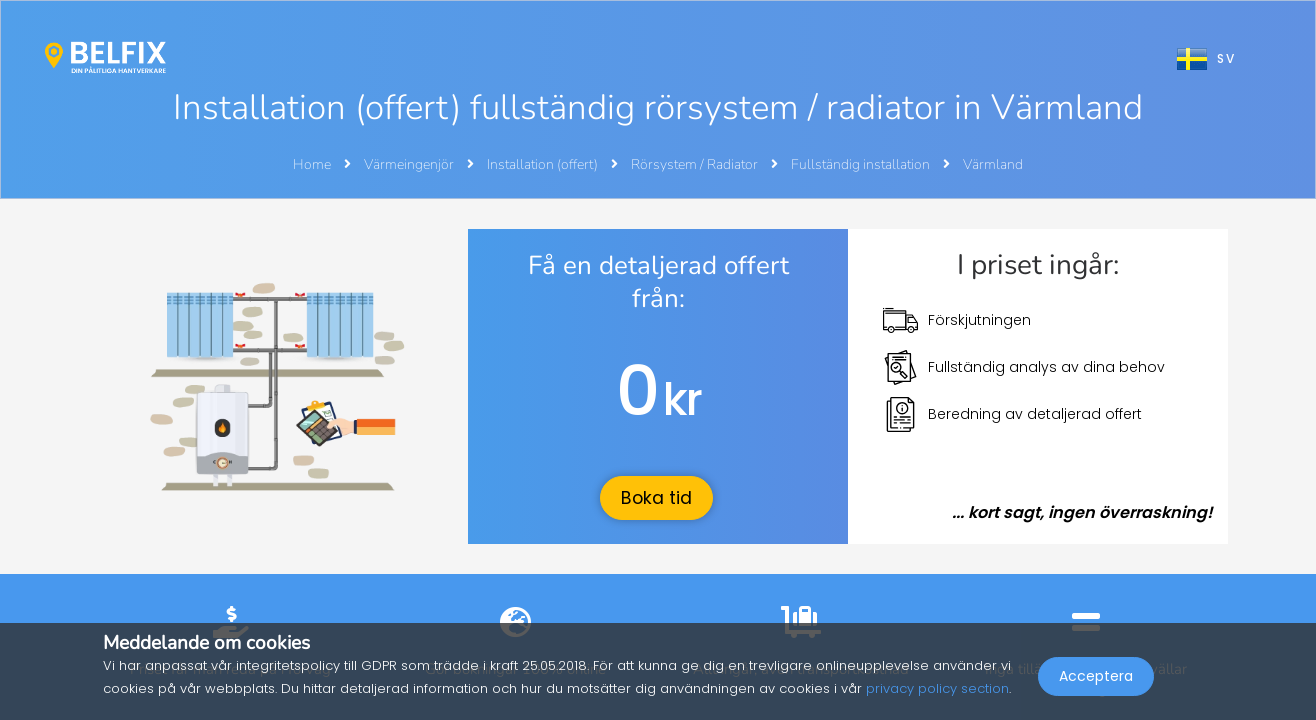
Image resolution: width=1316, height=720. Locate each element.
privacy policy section (937, 688)
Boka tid (656, 498)
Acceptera (1096, 676)
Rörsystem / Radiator (696, 164)
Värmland (993, 164)
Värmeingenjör (410, 164)
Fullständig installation (862, 164)
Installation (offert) (544, 164)
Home (312, 164)
